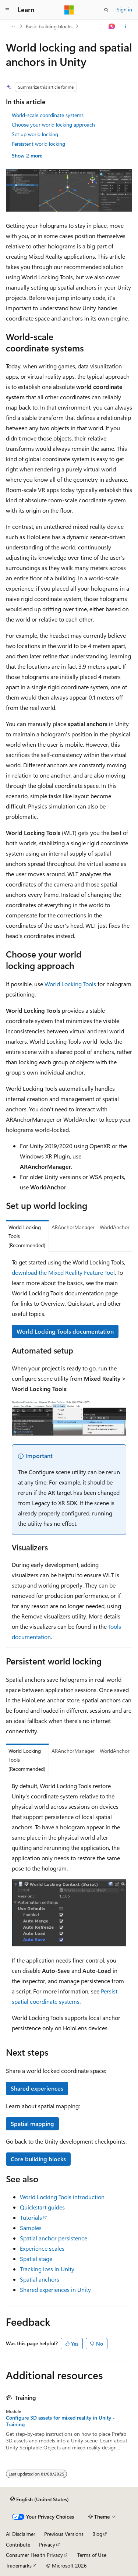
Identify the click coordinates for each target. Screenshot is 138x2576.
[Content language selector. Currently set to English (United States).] (39, 2499)
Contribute (18, 2544)
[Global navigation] (7, 10)
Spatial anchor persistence (53, 2238)
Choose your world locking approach (53, 124)
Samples (31, 2228)
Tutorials (31, 2217)
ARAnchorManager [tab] (73, 1227)
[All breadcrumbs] (12, 26)
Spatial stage (36, 2258)
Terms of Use (91, 2554)
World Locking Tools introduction (62, 2197)
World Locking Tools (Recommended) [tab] (26, 1236)
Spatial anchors (39, 2279)
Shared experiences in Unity (55, 2289)
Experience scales (42, 2248)
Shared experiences (37, 2088)
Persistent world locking (38, 143)
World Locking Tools (70, 984)
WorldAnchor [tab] (115, 1227)
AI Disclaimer (20, 2533)
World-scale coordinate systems (48, 115)
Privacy (47, 2544)
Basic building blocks (49, 26)
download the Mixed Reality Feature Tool (63, 1272)
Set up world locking (35, 134)
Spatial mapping (32, 2123)
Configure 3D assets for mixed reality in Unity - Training (60, 2421)
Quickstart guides (42, 2207)
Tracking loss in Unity (47, 2269)
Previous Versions (64, 2533)
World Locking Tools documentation (65, 1331)
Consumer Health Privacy (34, 2554)
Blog (97, 2533)
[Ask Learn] (112, 26)
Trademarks (19, 2565)
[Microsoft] (69, 10)
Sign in (124, 9)
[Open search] (106, 10)
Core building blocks (38, 2159)
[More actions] (125, 26)
